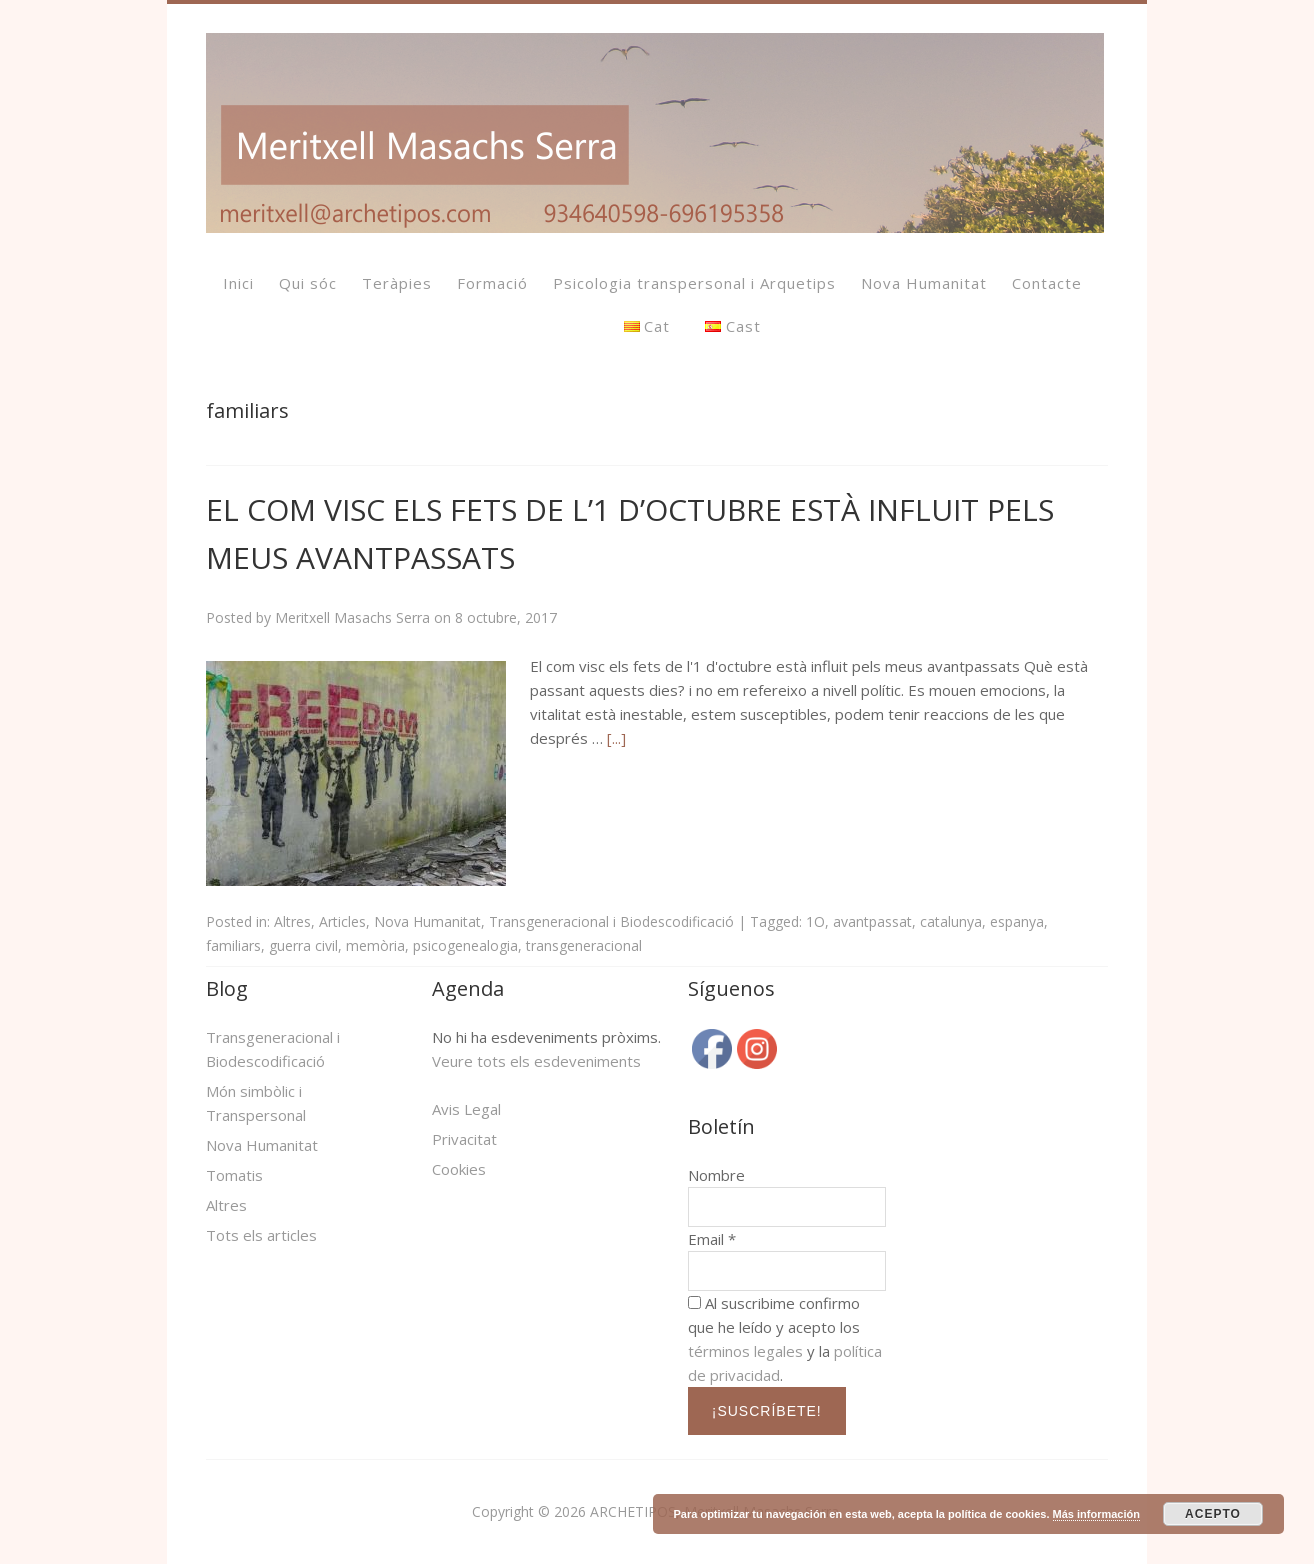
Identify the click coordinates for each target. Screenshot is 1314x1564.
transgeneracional (584, 945)
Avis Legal (466, 1109)
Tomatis (234, 1175)
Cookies (459, 1169)
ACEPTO (1213, 1514)
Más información (1096, 1514)
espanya (1017, 921)
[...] (616, 738)
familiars (233, 945)
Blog (227, 988)
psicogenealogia (465, 945)
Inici (238, 283)
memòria (375, 945)
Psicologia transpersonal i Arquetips (694, 283)
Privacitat (464, 1139)
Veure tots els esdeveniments (536, 1061)
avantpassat (872, 921)
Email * (712, 1239)
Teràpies (397, 283)
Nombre (716, 1175)
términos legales (745, 1351)
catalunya (951, 921)
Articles (342, 921)
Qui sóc (308, 283)
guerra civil (303, 945)
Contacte (1047, 283)
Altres (292, 921)
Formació (492, 283)
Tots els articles (261, 1235)
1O (815, 921)
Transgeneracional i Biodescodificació (611, 921)
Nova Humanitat (924, 283)
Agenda (468, 988)
